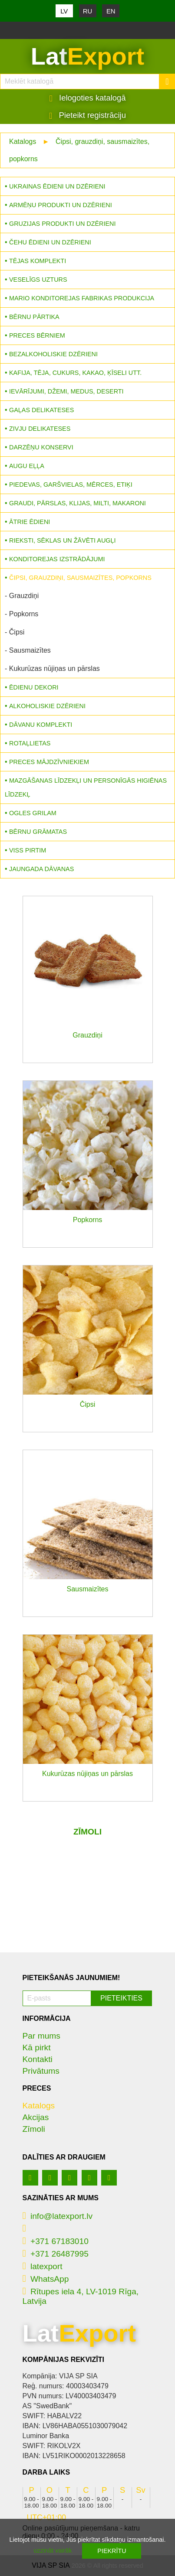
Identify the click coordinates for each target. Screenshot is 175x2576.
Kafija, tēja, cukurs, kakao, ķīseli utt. (75, 372)
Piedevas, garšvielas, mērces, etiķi (70, 484)
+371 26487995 (56, 2253)
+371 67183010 (56, 2241)
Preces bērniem (37, 335)
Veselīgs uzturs (38, 279)
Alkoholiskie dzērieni (47, 706)
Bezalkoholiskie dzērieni (53, 354)
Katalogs (22, 141)
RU (87, 11)
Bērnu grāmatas (38, 831)
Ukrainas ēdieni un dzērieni (57, 186)
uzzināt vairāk (53, 2550)
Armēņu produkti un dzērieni (60, 205)
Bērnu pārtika (34, 316)
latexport (43, 2266)
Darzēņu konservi (41, 447)
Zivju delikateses (39, 428)
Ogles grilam (32, 813)
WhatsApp (46, 2278)
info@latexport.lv (58, 2216)
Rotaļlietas (29, 743)
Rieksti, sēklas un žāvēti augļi (62, 540)
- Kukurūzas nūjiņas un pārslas (52, 668)
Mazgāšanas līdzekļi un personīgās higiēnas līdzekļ (86, 787)
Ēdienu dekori (34, 687)
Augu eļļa (26, 465)
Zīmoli (34, 2129)
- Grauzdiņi (22, 595)
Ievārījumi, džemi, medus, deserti (66, 391)
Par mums (41, 2035)
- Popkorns (21, 614)
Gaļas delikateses (41, 410)
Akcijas (36, 2117)
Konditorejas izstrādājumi (57, 559)
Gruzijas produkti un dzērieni (62, 223)
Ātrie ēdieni (29, 521)
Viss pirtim (27, 850)
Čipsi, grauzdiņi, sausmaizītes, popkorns (80, 577)
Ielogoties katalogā (88, 98)
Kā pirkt (37, 2047)
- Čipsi (14, 632)
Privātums (41, 2070)
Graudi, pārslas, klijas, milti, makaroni (77, 503)
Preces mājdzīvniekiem (49, 761)
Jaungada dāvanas (41, 868)
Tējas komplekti (37, 260)
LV (64, 11)
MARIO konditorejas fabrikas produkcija (81, 298)
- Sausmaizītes (28, 650)
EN (111, 11)
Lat (87, 56)
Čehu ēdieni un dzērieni (50, 242)
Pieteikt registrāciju (87, 115)
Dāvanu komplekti (40, 724)
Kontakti (38, 2059)
